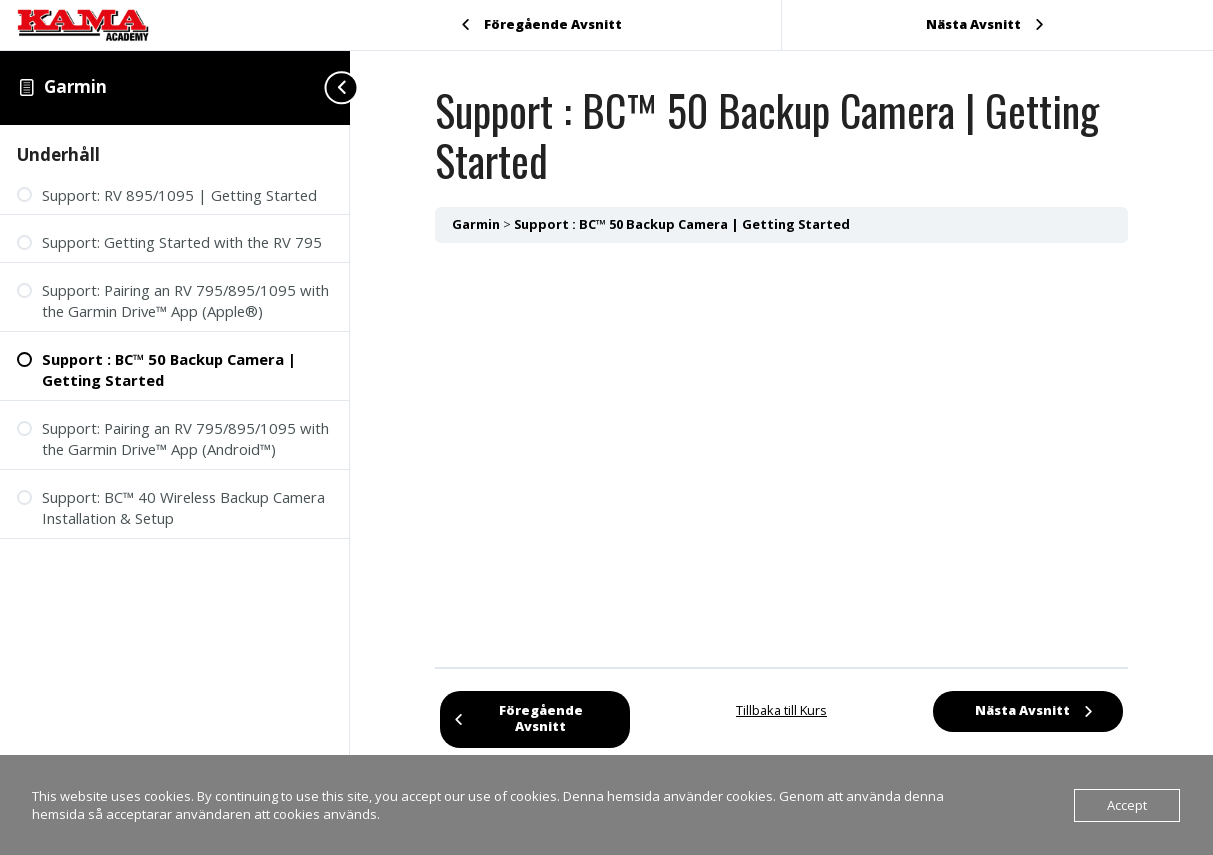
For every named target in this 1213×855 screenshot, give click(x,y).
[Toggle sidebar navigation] (330, 87)
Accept (1127, 805)
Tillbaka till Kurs (781, 710)
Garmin (75, 86)
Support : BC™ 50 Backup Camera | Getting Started (682, 224)
